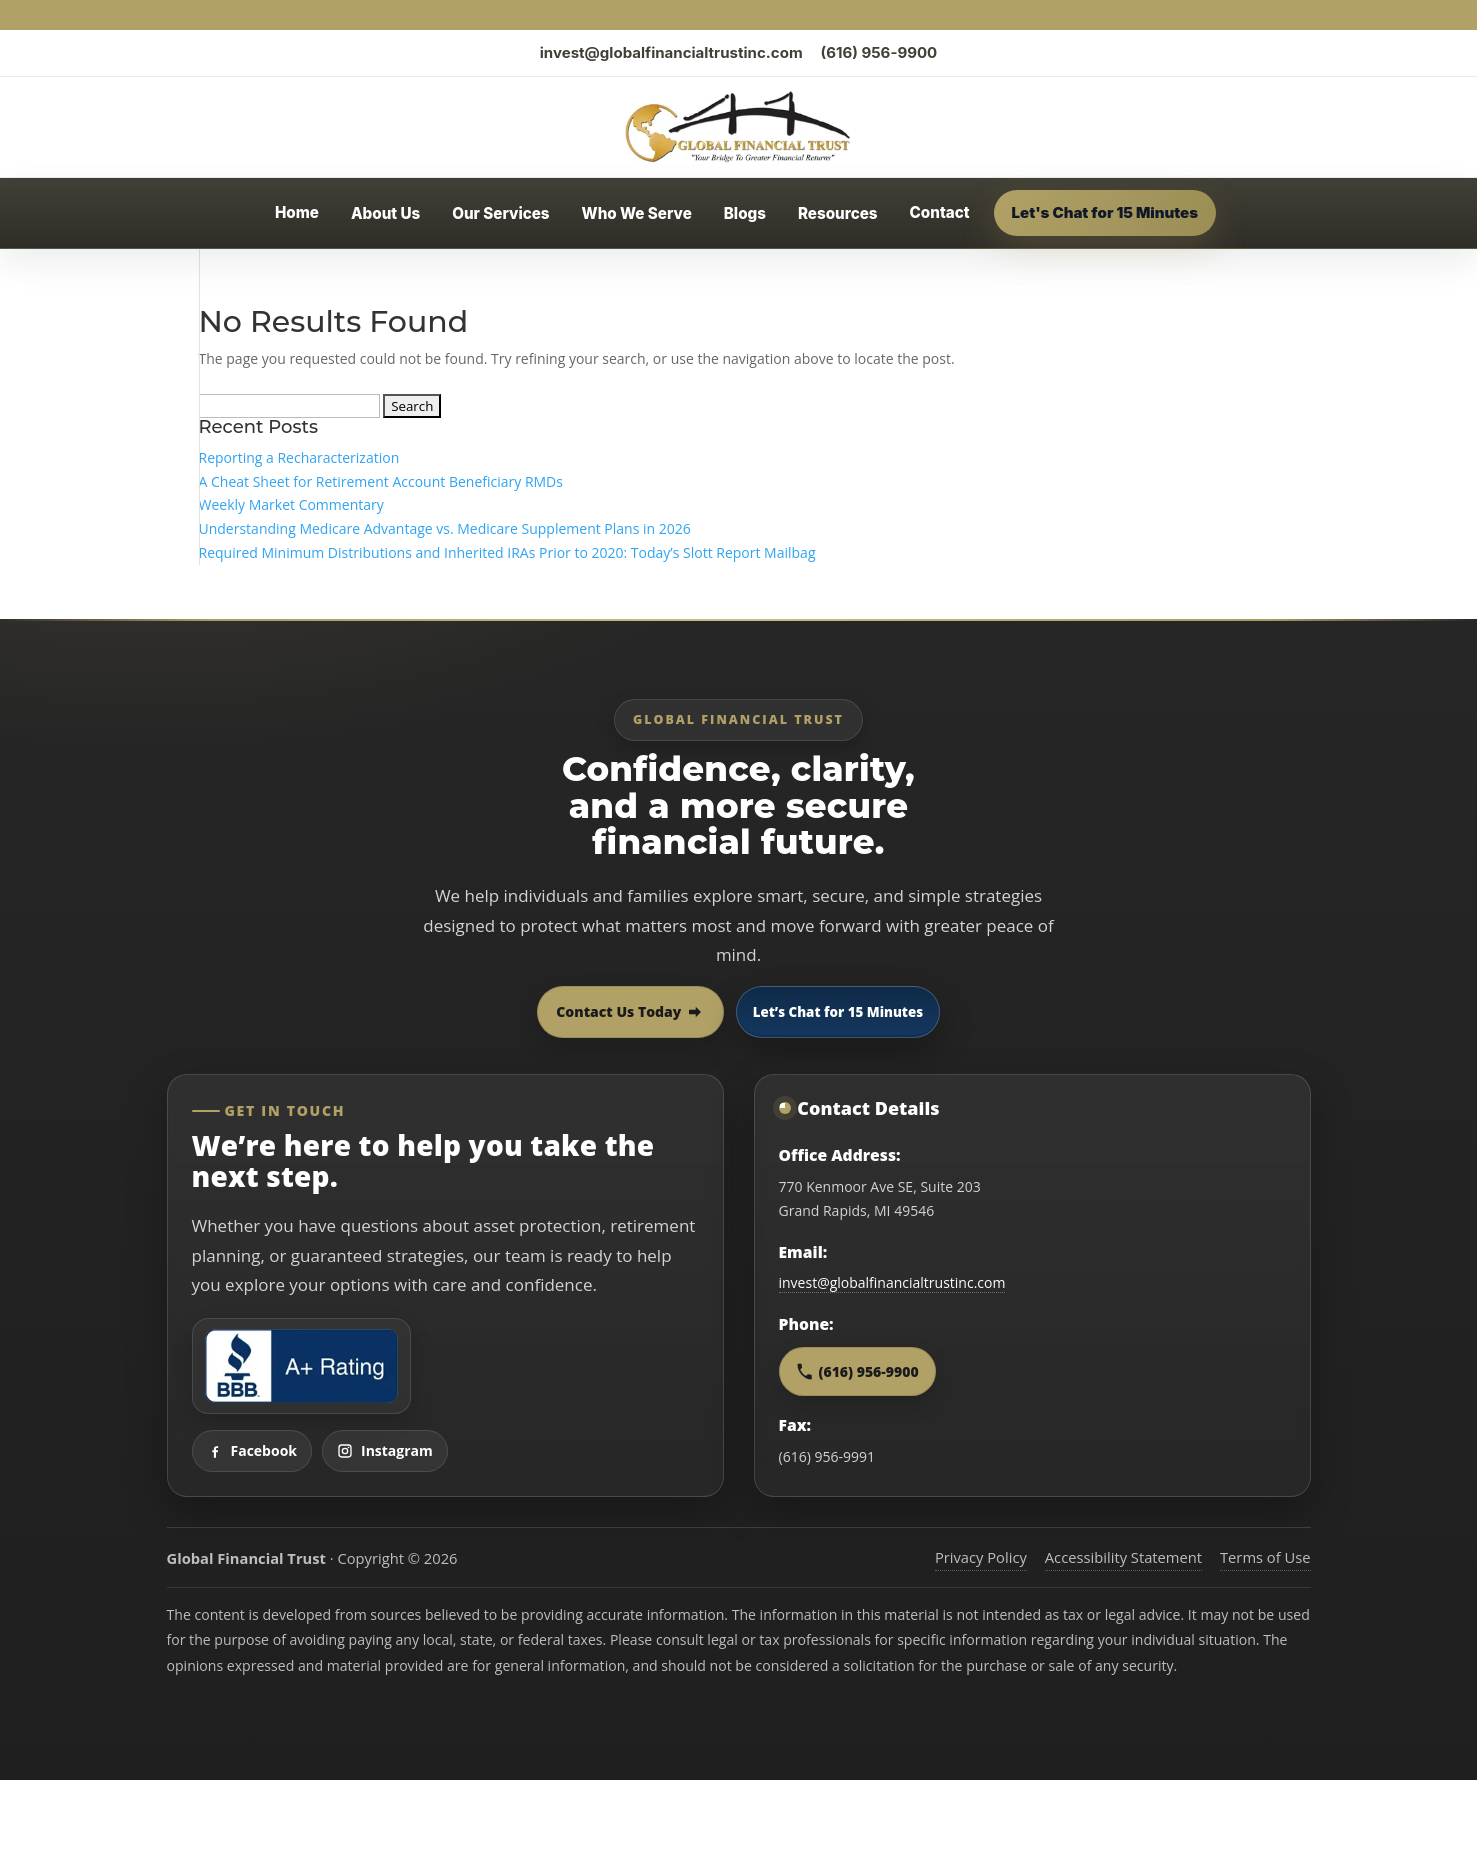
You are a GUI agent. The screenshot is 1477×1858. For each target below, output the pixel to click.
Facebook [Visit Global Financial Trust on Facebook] (252, 1450)
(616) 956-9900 (879, 52)
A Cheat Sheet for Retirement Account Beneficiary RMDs (381, 481)
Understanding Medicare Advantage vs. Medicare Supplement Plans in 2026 (445, 528)
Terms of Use (1265, 1557)
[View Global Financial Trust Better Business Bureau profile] (301, 1366)
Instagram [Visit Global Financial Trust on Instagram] (385, 1450)
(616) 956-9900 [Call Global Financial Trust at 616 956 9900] (857, 1371)
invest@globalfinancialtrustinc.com (671, 52)
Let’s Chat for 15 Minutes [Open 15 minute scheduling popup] (838, 1012)
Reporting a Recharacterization (299, 457)
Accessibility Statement (1123, 1557)
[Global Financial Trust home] (738, 127)
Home (297, 212)
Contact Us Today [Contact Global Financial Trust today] (630, 1011)
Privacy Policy (981, 1557)
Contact (940, 212)
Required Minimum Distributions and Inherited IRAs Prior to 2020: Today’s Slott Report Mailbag (507, 552)
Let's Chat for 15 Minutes (1105, 212)
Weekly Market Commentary (291, 504)
